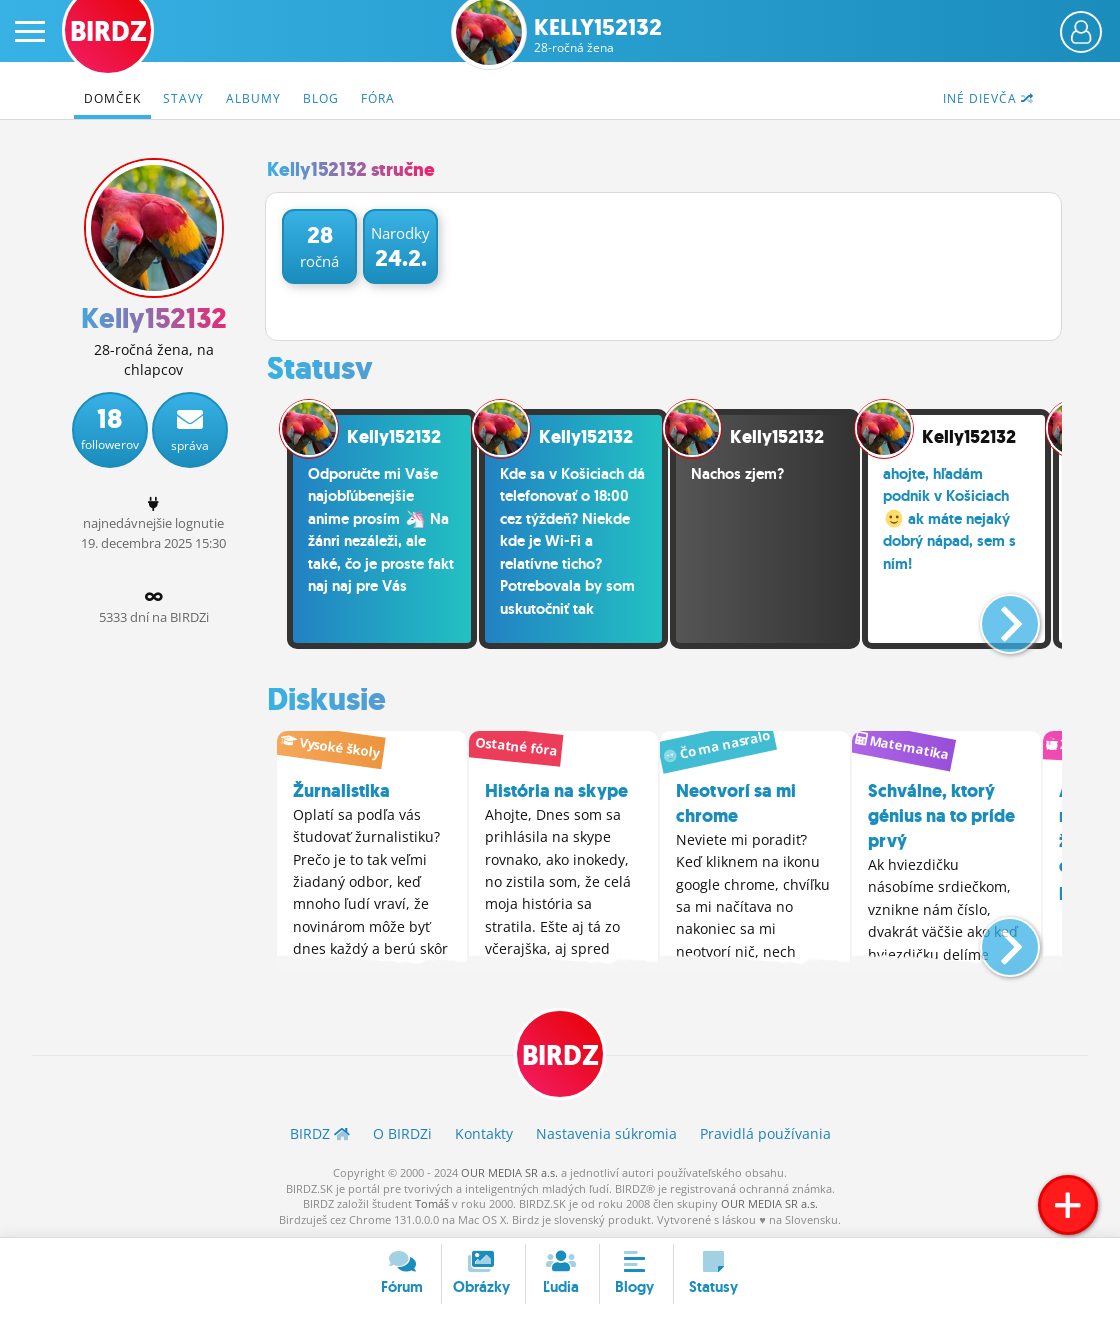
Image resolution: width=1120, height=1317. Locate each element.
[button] (993, 616)
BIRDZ (560, 1055)
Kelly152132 (598, 35)
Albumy (253, 98)
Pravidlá (765, 1133)
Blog (321, 98)
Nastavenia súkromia (606, 1133)
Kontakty (484, 1133)
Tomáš (432, 1203)
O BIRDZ (402, 1133)
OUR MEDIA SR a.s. (509, 1172)
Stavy (183, 98)
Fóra (378, 98)
